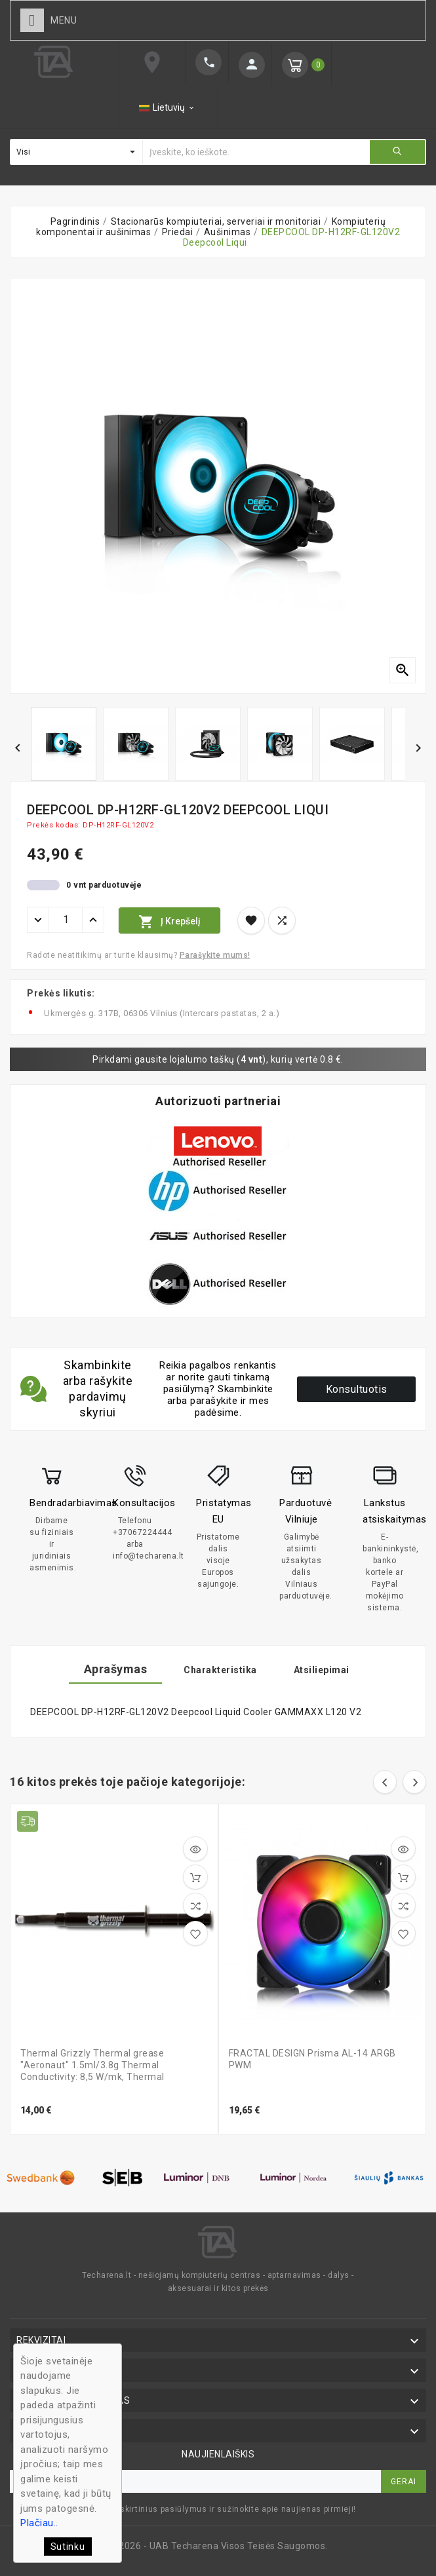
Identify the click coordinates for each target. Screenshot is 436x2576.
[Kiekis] (65, 920)
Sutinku (67, 2546)
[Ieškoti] (255, 152)
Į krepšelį (169, 922)
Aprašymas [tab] (116, 1669)
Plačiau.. (39, 2523)
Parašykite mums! (215, 955)
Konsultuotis (356, 1389)
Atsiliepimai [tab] (321, 1670)
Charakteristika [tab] (220, 1670)
